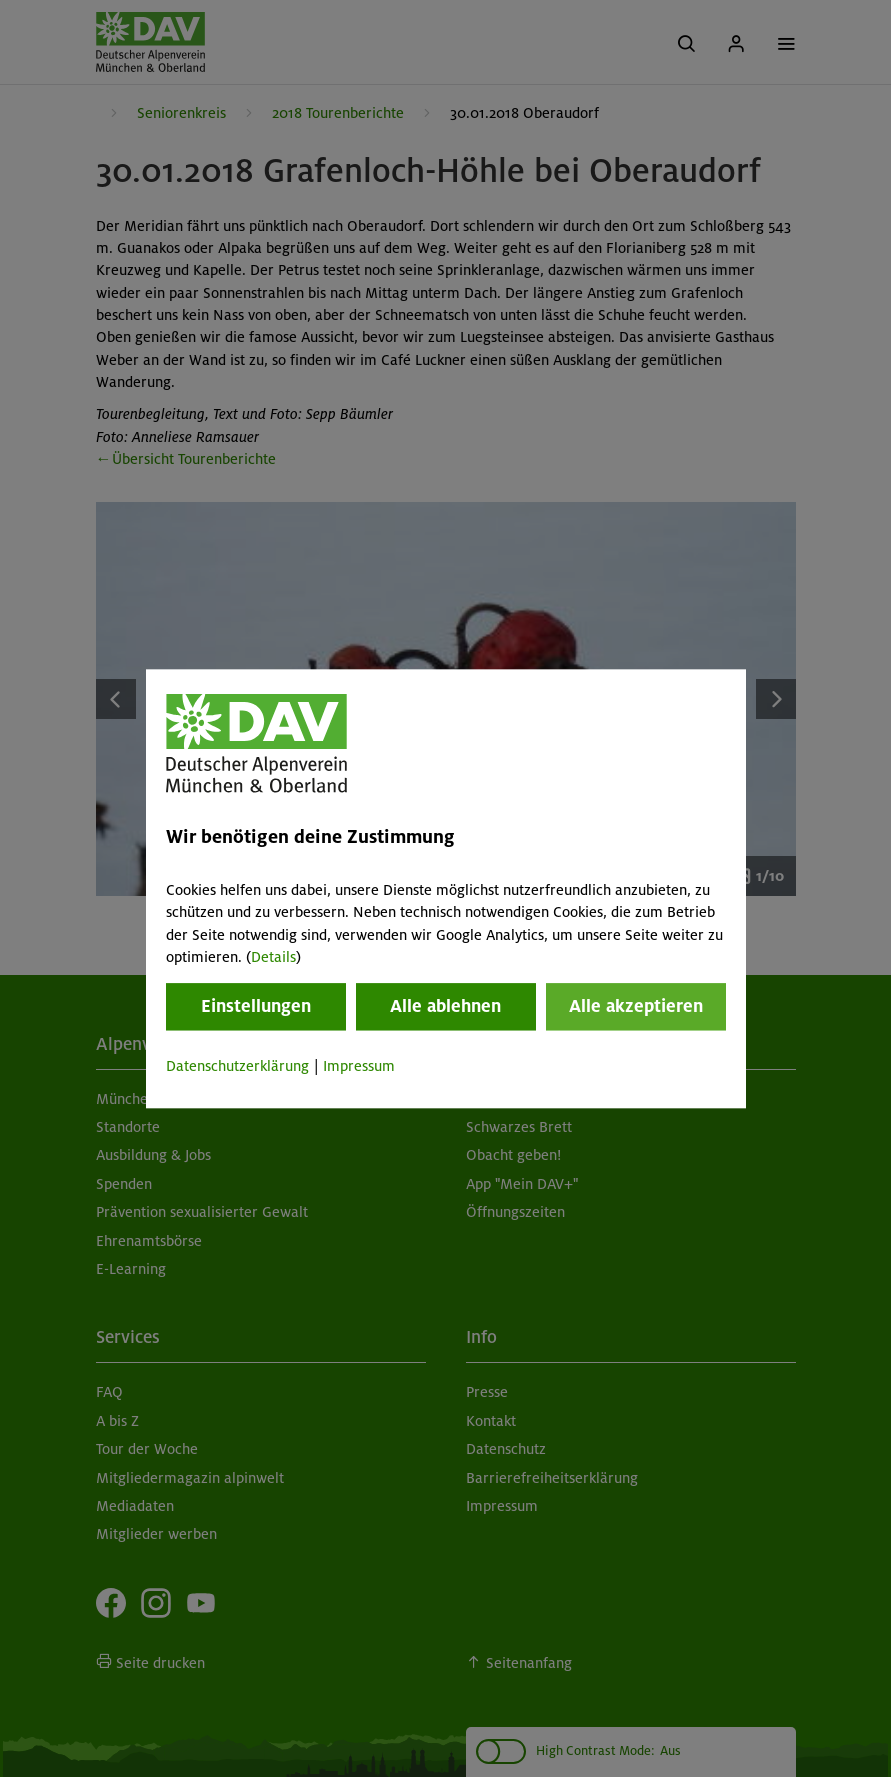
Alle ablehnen (445, 1007)
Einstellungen (256, 1007)
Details (273, 957)
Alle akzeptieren (636, 1007)
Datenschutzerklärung (237, 1067)
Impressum (359, 1067)
